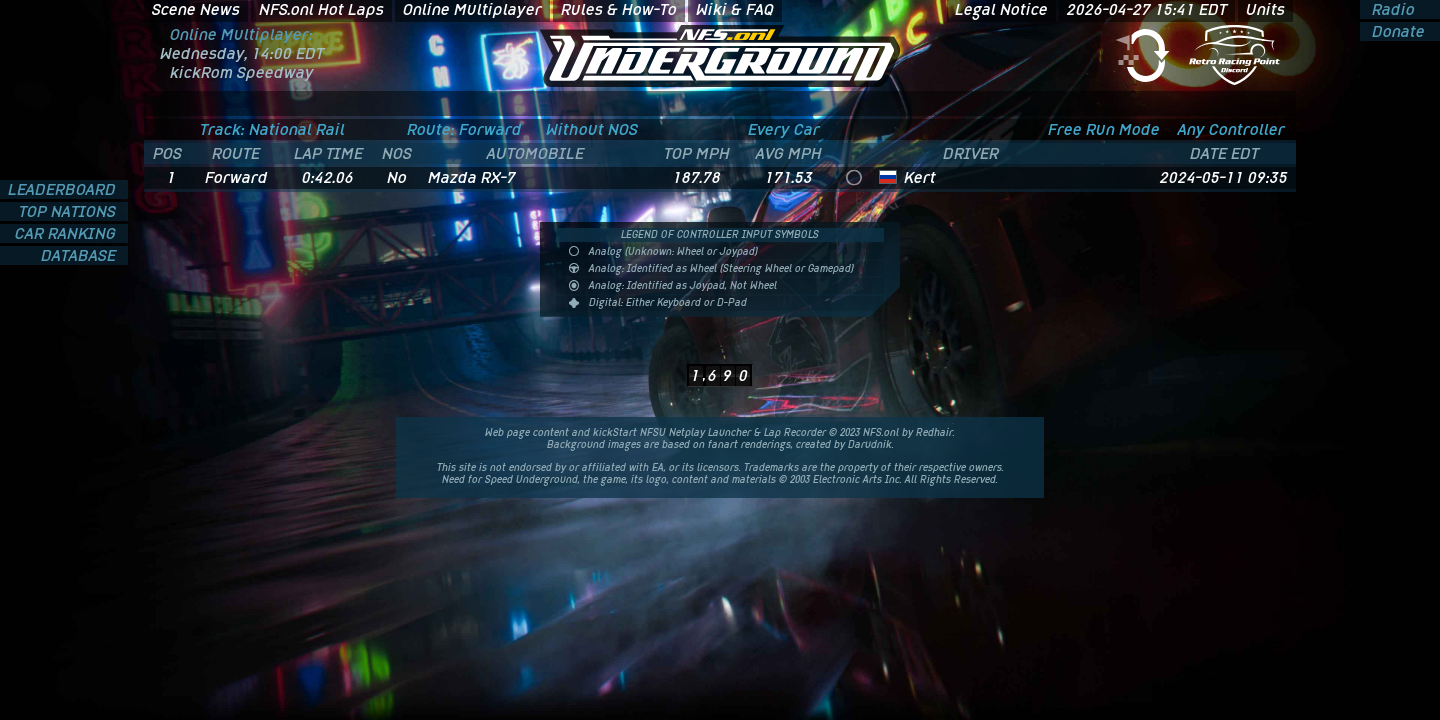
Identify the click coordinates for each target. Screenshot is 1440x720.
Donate (1396, 31)
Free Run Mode (1104, 129)
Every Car (784, 129)
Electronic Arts (847, 479)
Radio (1391, 9)
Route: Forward (464, 129)
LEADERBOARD (64, 189)
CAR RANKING (67, 233)
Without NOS (592, 129)
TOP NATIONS (69, 211)
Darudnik (870, 444)
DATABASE (80, 255)
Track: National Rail (272, 129)
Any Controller (1231, 129)
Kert (920, 177)
